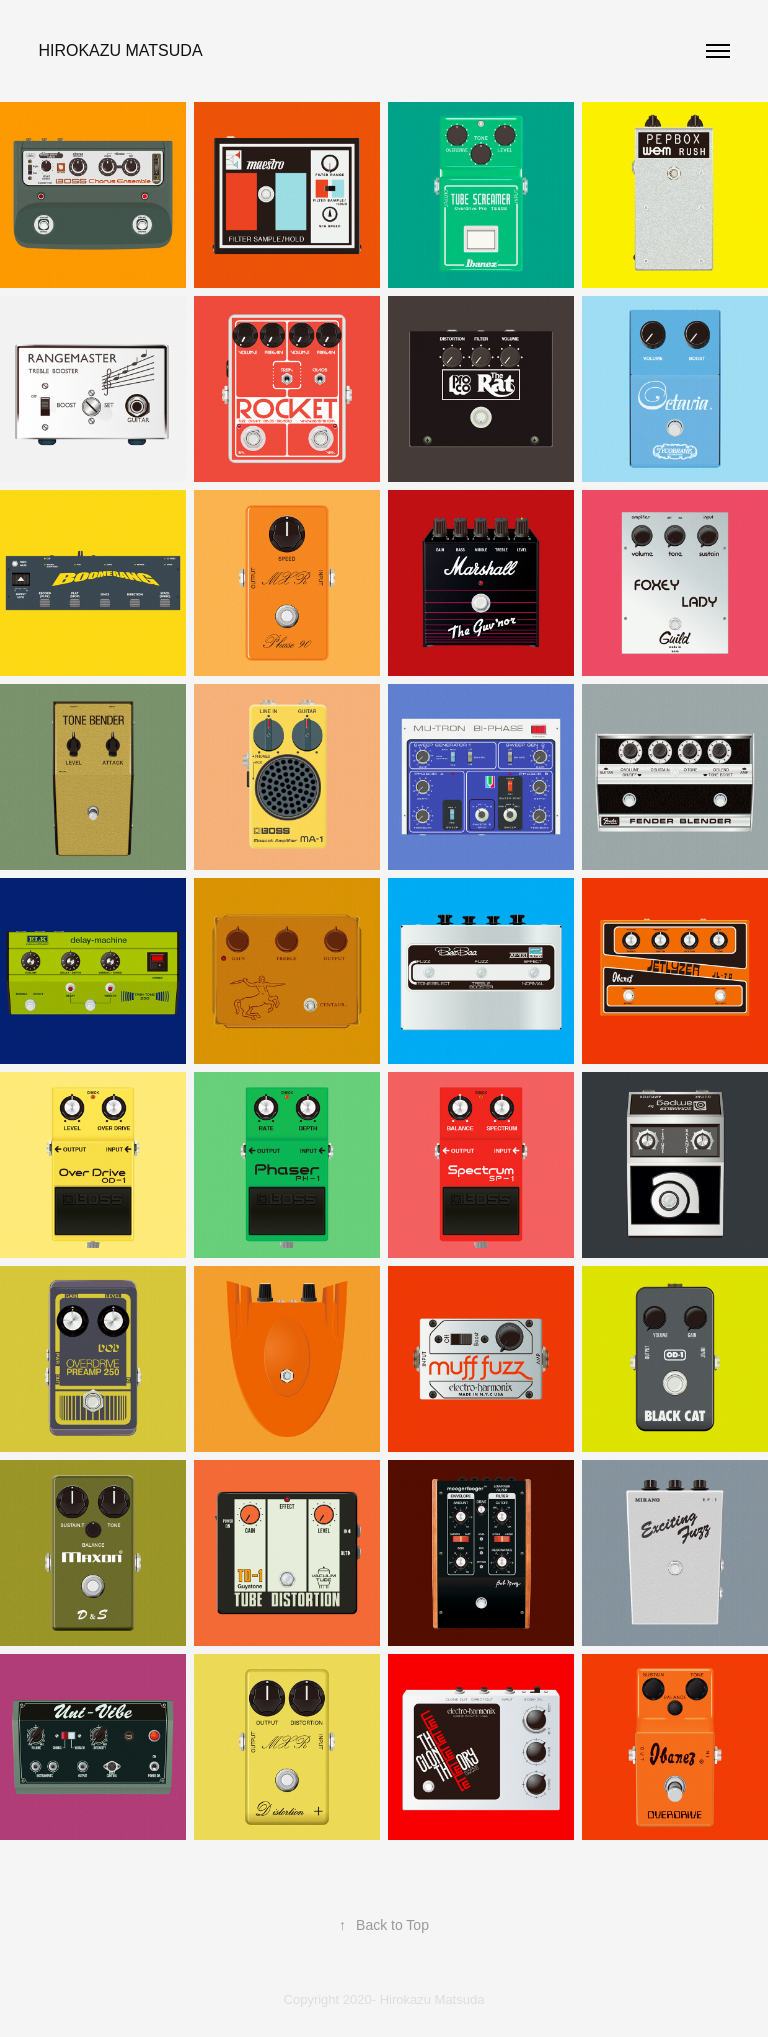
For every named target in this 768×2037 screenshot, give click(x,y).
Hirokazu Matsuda (120, 50)
